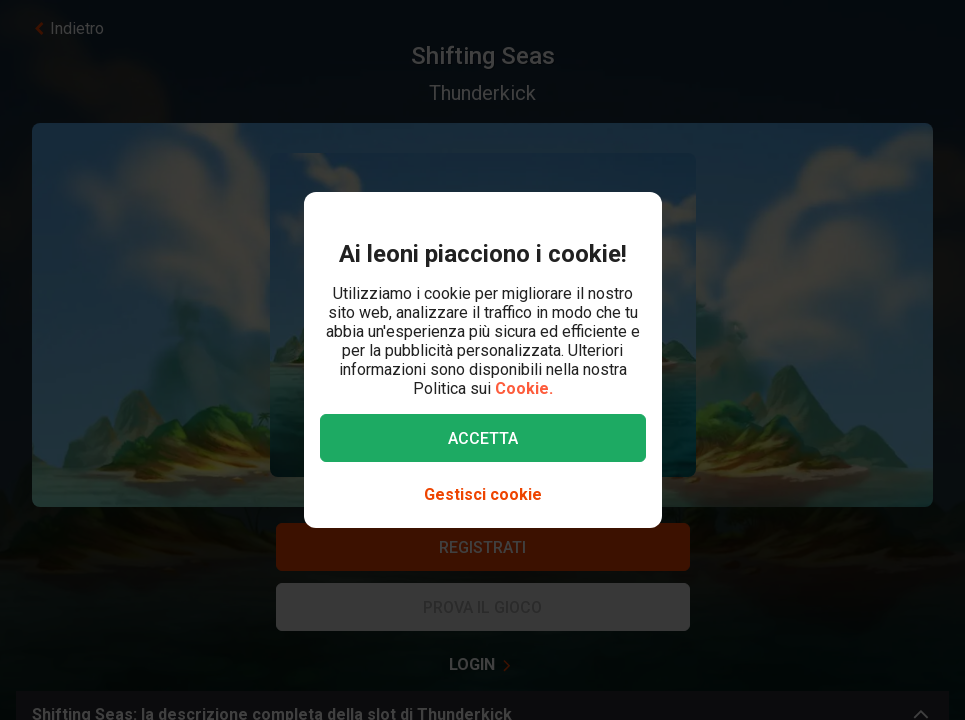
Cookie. (524, 388)
